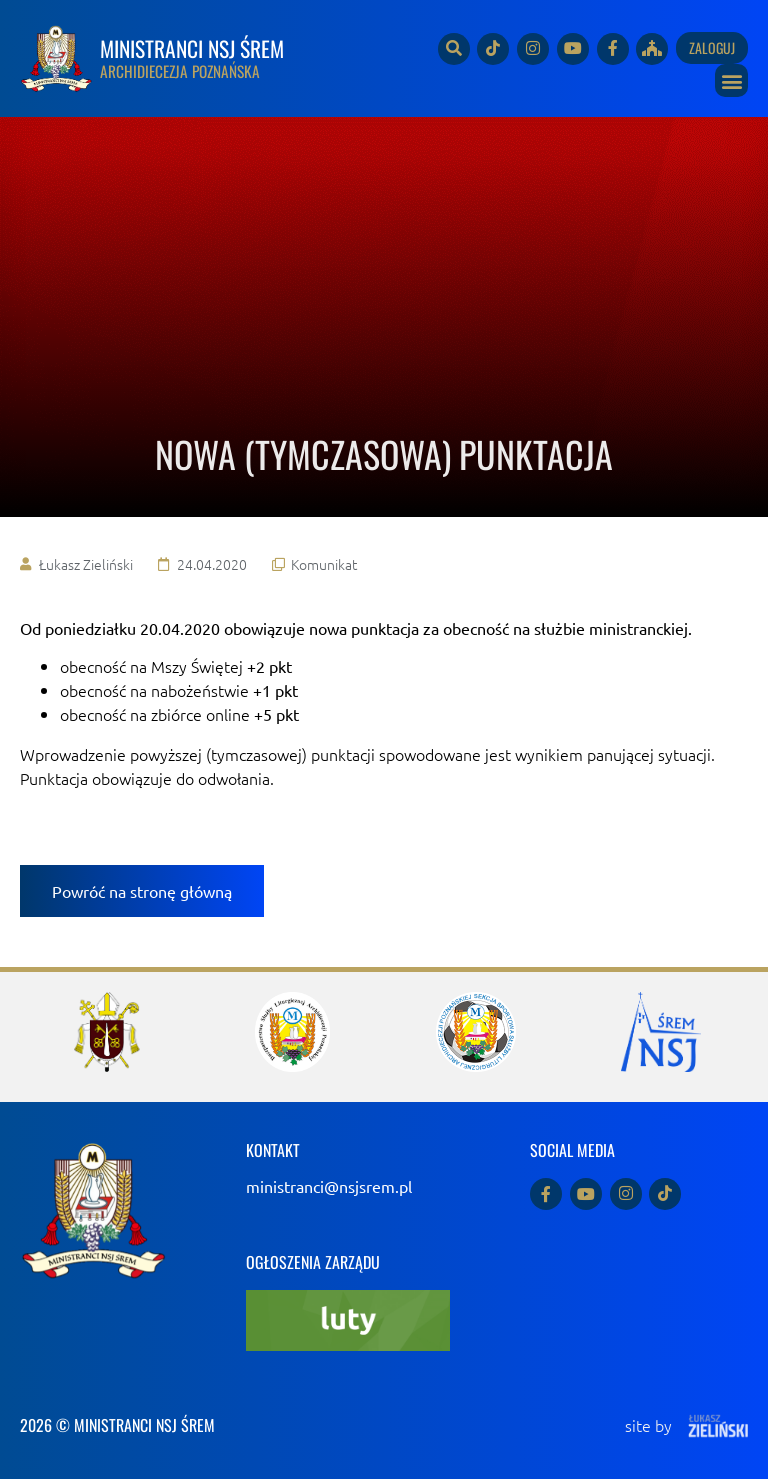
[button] (731, 80)
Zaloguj (712, 47)
